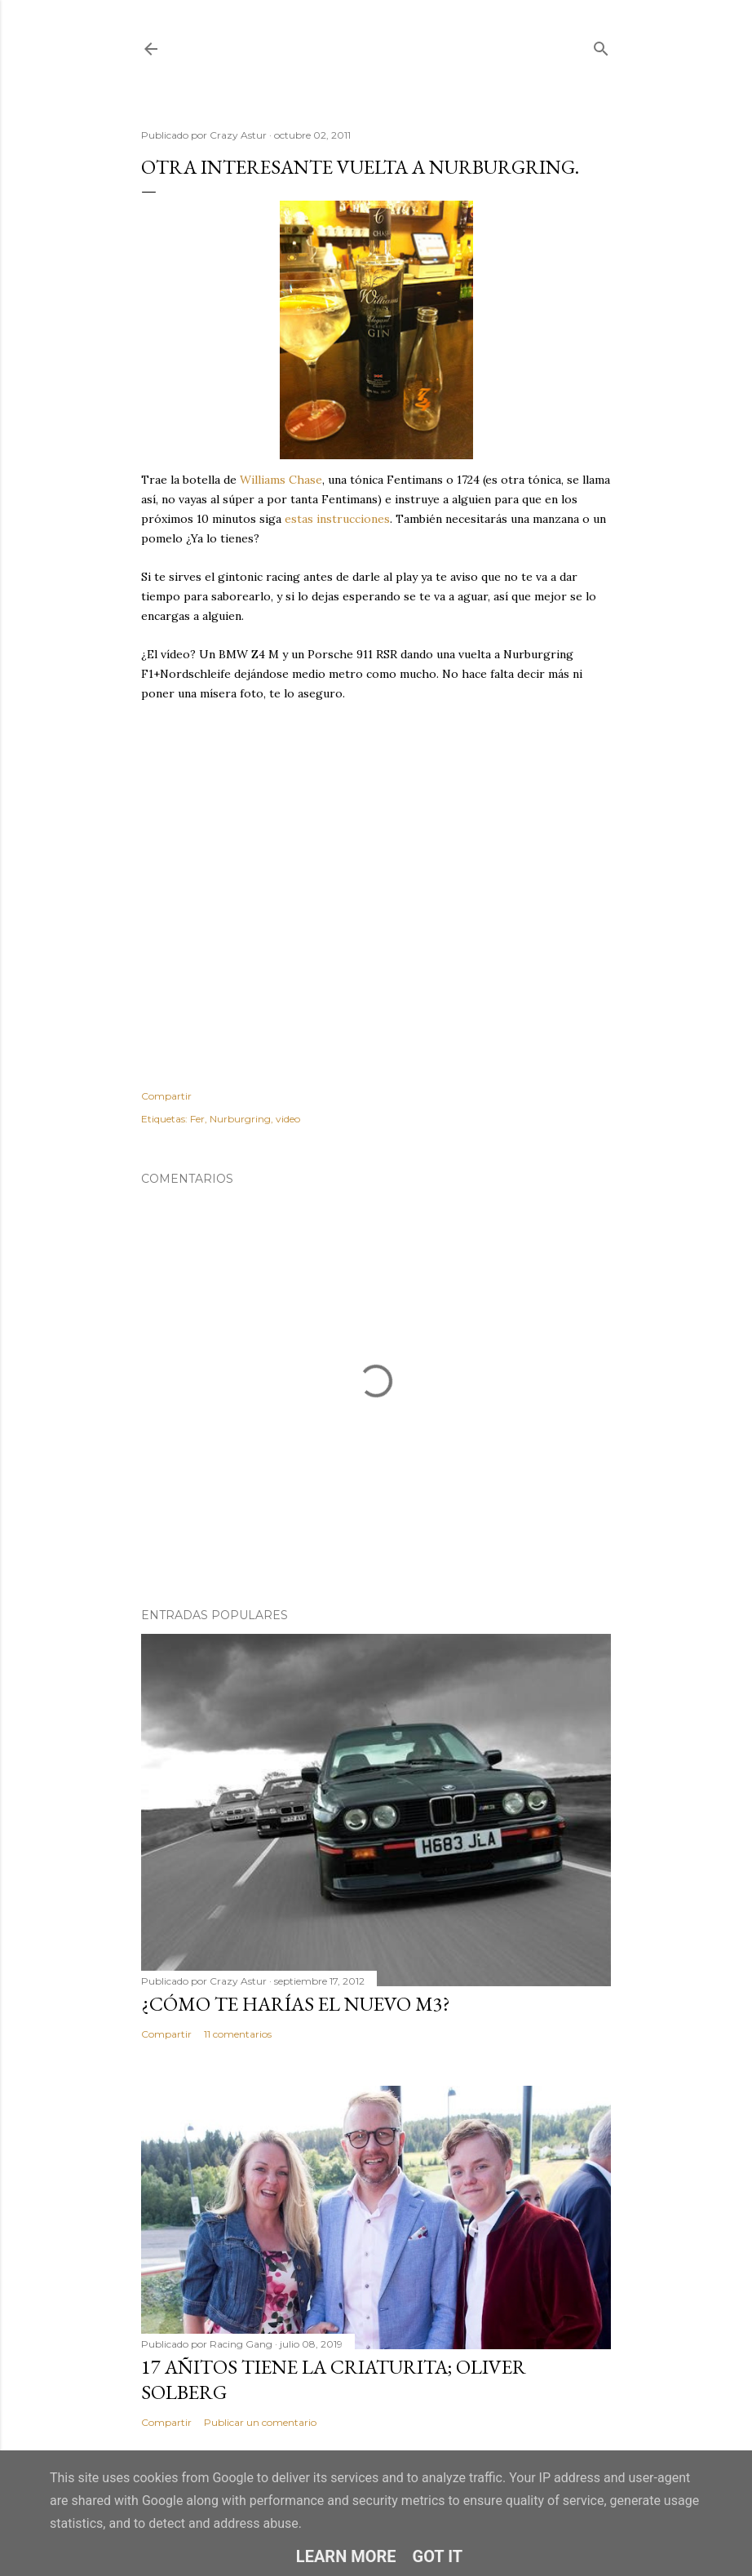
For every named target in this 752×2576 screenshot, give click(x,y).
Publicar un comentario (260, 2422)
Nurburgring (240, 1119)
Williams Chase (281, 479)
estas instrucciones (337, 518)
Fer (197, 1119)
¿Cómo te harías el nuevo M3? (295, 2003)
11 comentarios (238, 2034)
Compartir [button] (166, 1096)
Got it (438, 2556)
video (288, 1119)
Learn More (346, 2556)
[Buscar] (601, 45)
